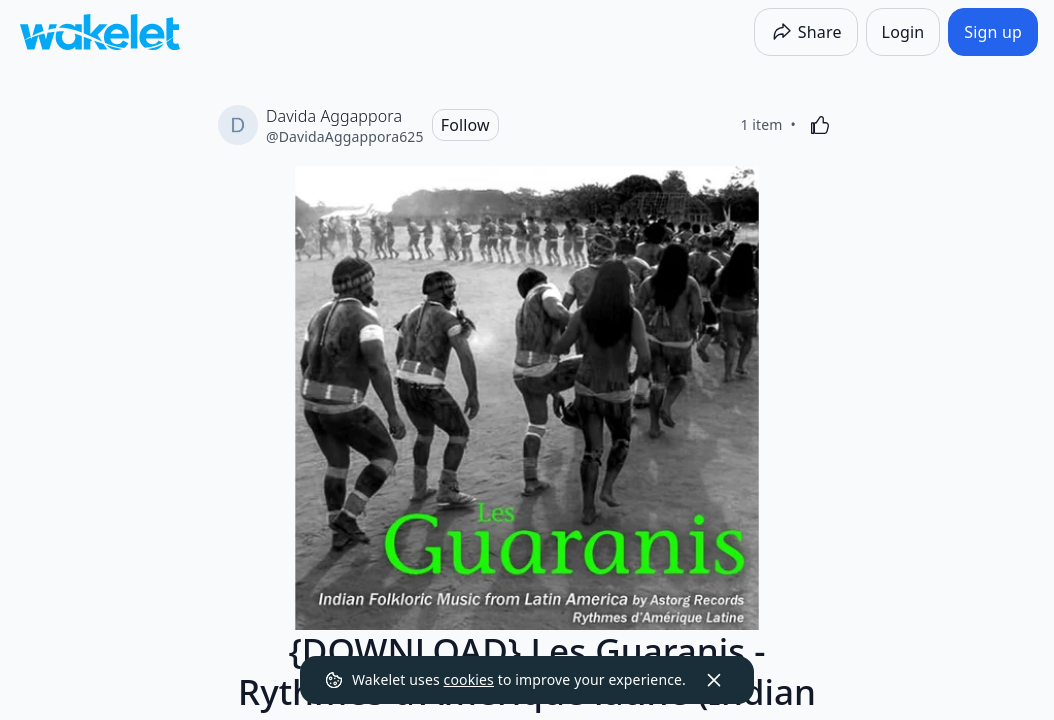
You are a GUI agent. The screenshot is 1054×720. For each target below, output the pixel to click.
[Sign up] (993, 32)
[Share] (806, 32)
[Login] (903, 32)
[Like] (820, 125)
